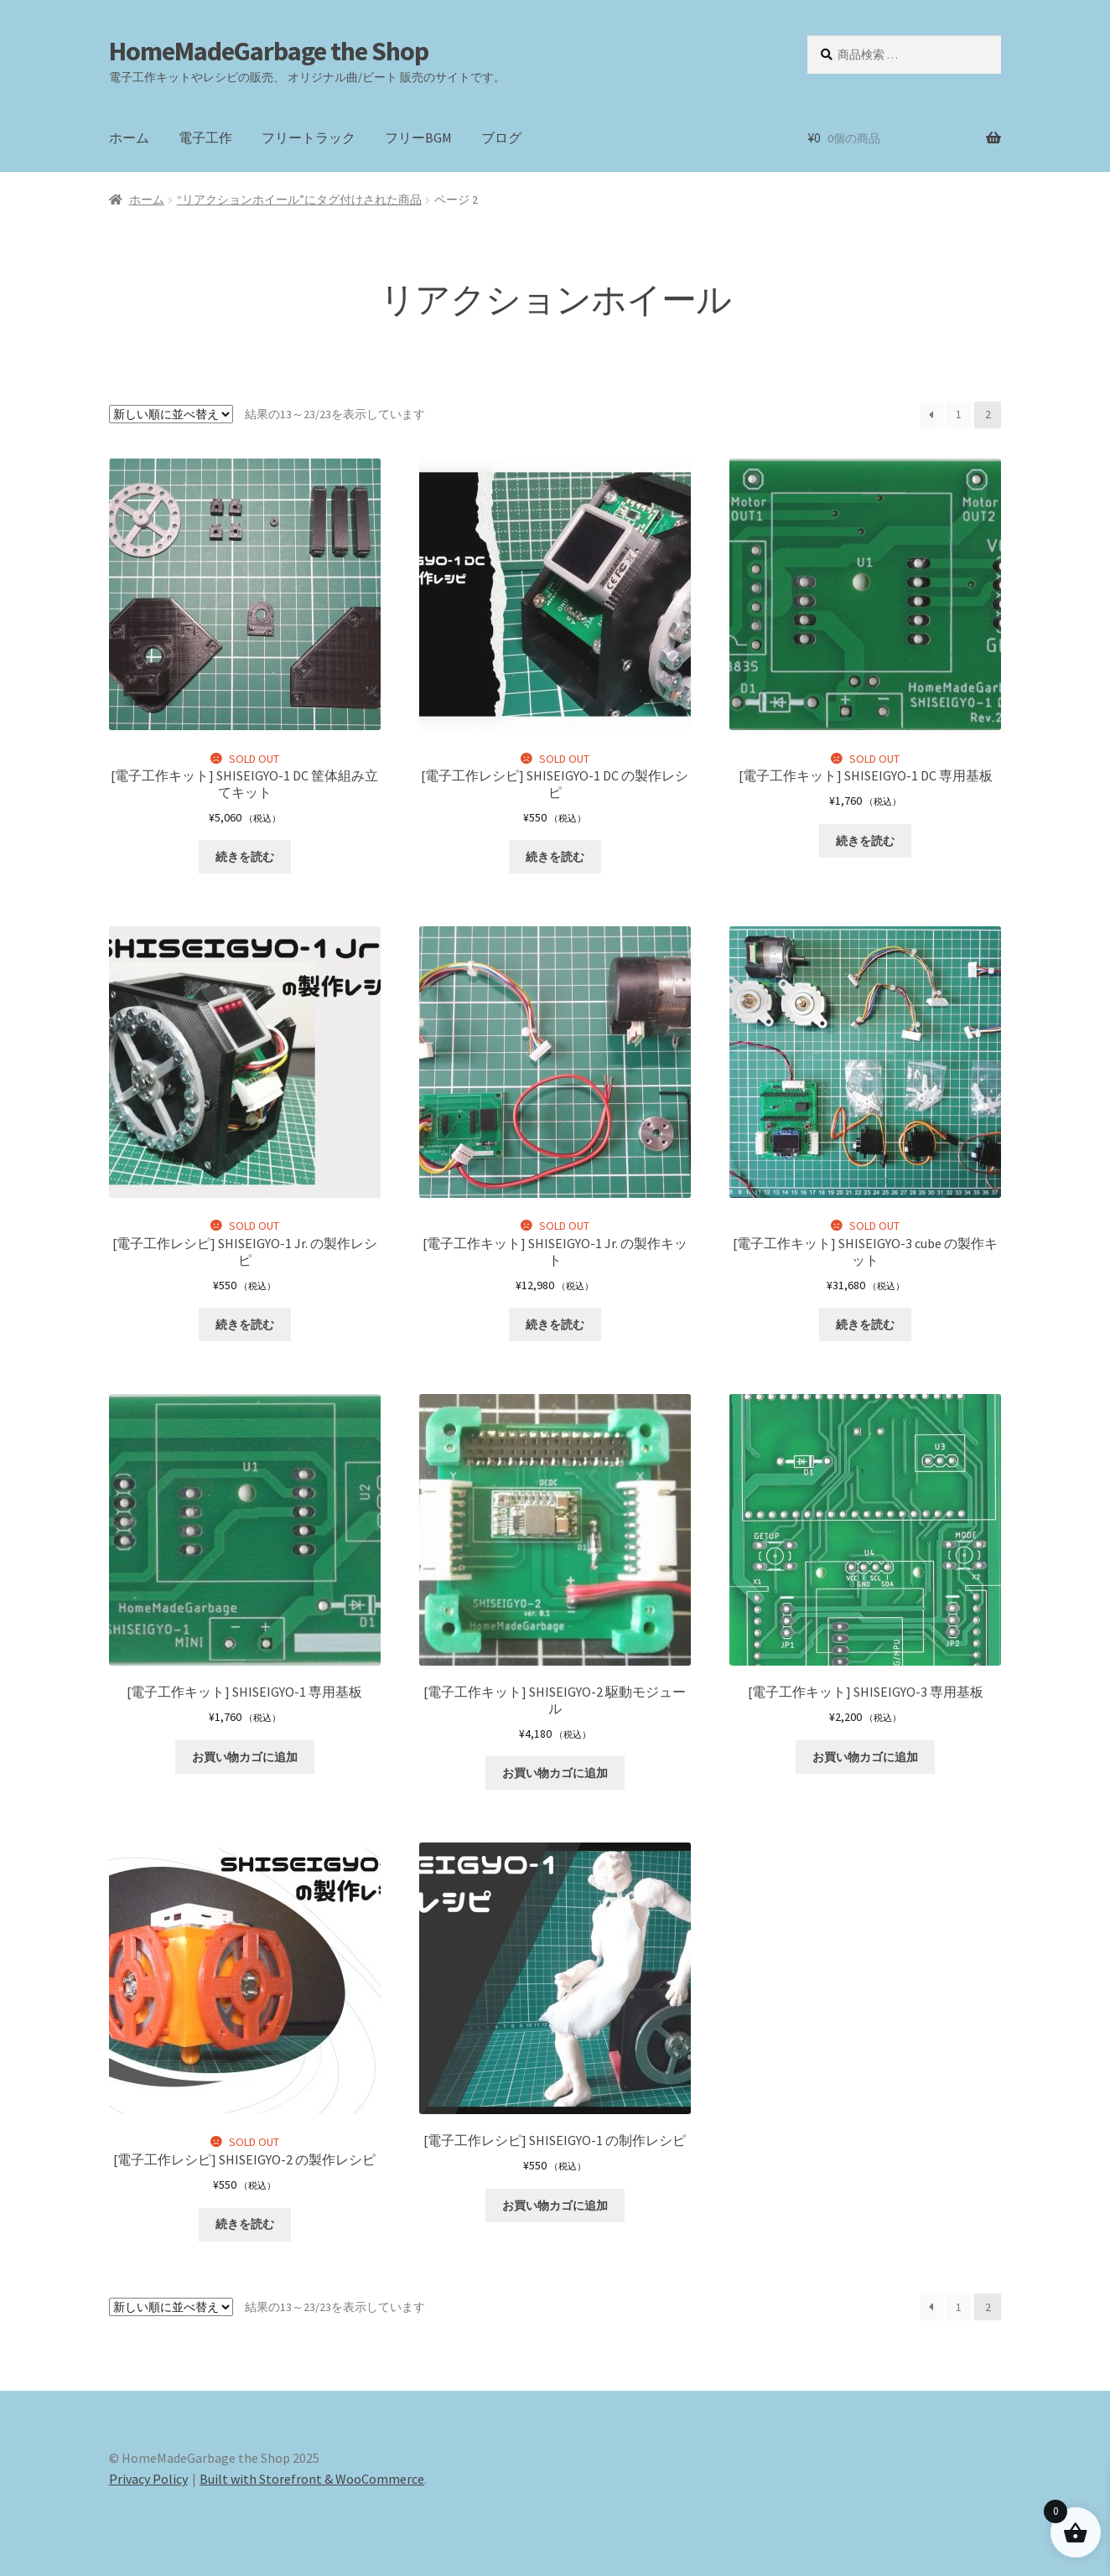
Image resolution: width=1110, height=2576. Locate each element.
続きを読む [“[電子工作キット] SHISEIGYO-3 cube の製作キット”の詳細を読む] (865, 1324)
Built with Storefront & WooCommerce (312, 2478)
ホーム (129, 137)
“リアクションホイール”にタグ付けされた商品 (299, 199)
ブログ (501, 137)
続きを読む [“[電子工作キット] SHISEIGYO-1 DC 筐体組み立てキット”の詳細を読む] (244, 856)
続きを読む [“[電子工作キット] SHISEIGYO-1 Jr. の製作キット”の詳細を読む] (555, 1324)
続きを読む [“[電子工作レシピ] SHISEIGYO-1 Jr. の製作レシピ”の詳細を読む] (244, 1324)
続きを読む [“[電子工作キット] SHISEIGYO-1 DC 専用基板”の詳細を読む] (865, 840)
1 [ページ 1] (959, 414)
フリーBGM (418, 137)
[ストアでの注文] (171, 414)
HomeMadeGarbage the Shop (268, 51)
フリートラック (308, 137)
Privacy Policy (148, 2478)
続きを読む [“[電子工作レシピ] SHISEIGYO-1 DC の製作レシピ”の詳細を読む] (555, 856)
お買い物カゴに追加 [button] (245, 1757)
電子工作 (205, 137)
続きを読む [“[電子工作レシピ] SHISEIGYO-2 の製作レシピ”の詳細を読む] (244, 2223)
